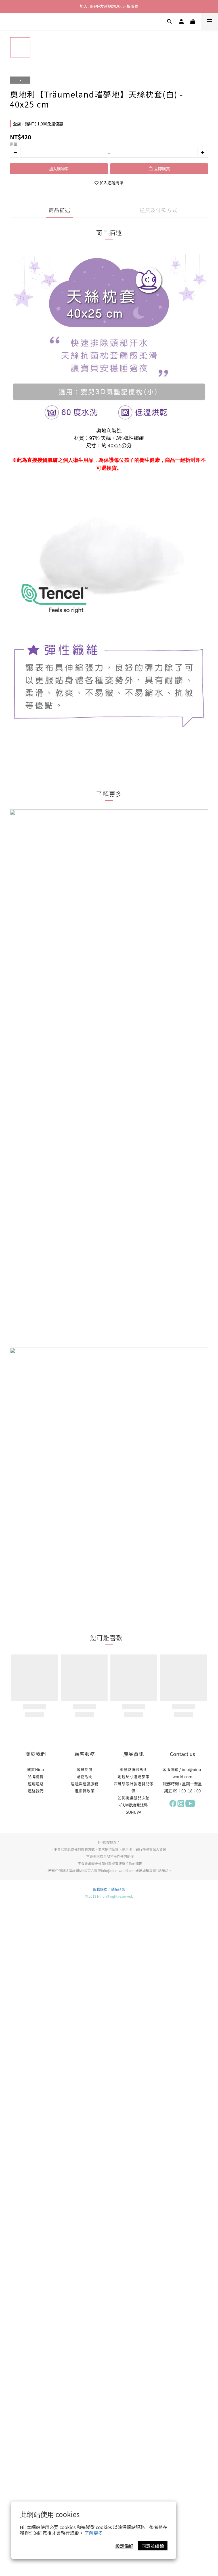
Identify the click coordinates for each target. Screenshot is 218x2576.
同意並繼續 (152, 2545)
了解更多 (94, 2532)
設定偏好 (124, 2545)
